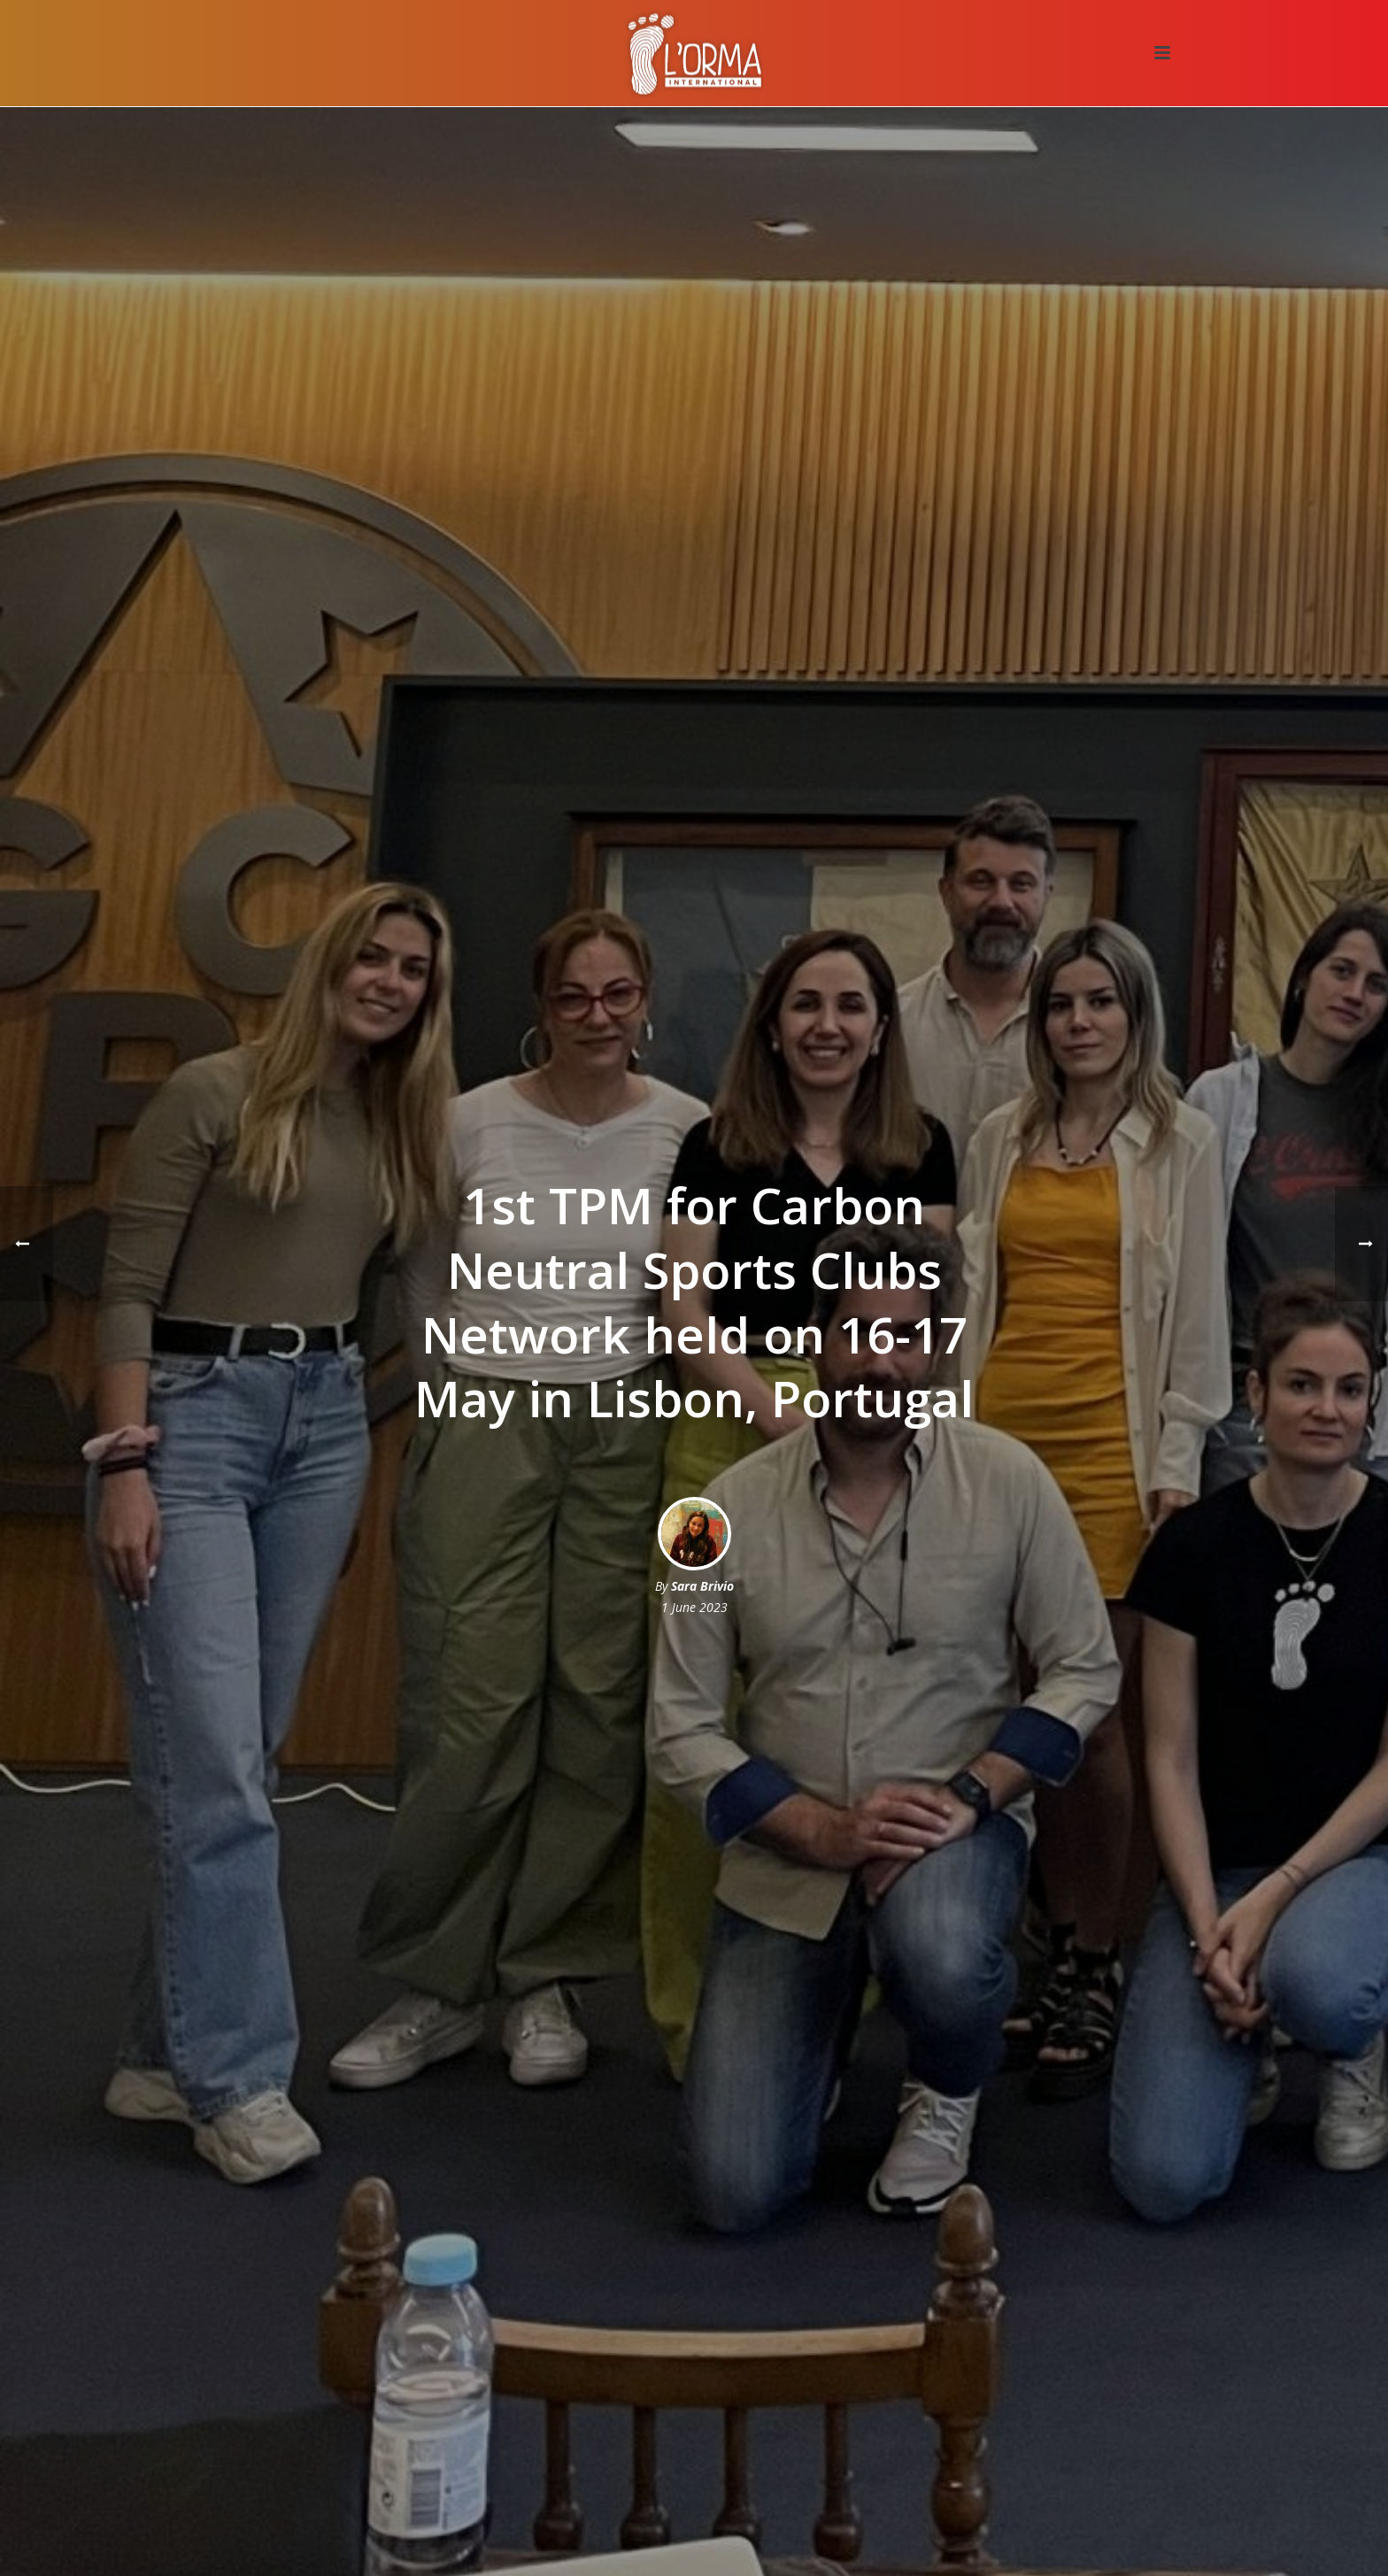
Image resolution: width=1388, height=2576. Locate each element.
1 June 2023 (694, 1607)
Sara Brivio (702, 1585)
